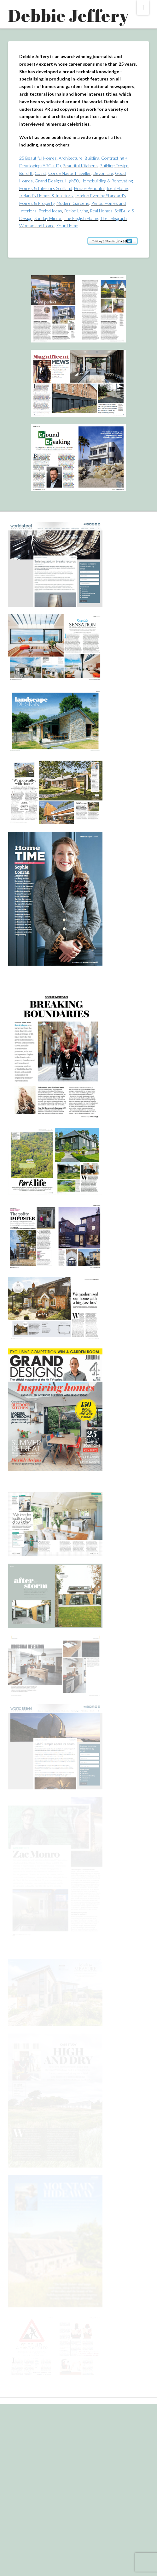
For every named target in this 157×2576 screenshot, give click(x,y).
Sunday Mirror (48, 218)
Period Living (76, 210)
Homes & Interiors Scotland (45, 188)
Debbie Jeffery (68, 15)
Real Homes (101, 210)
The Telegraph (113, 218)
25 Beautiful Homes (38, 158)
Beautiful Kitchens (80, 165)
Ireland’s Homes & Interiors (46, 195)
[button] (143, 7)
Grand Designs (49, 180)
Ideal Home (117, 188)
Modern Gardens (72, 203)
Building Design (114, 165)
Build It (26, 173)
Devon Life (103, 173)
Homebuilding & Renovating (107, 180)
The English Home (81, 218)
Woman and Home (37, 225)
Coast (40, 173)
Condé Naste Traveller (69, 173)
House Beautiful (89, 188)
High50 (72, 180)
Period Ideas (50, 210)
